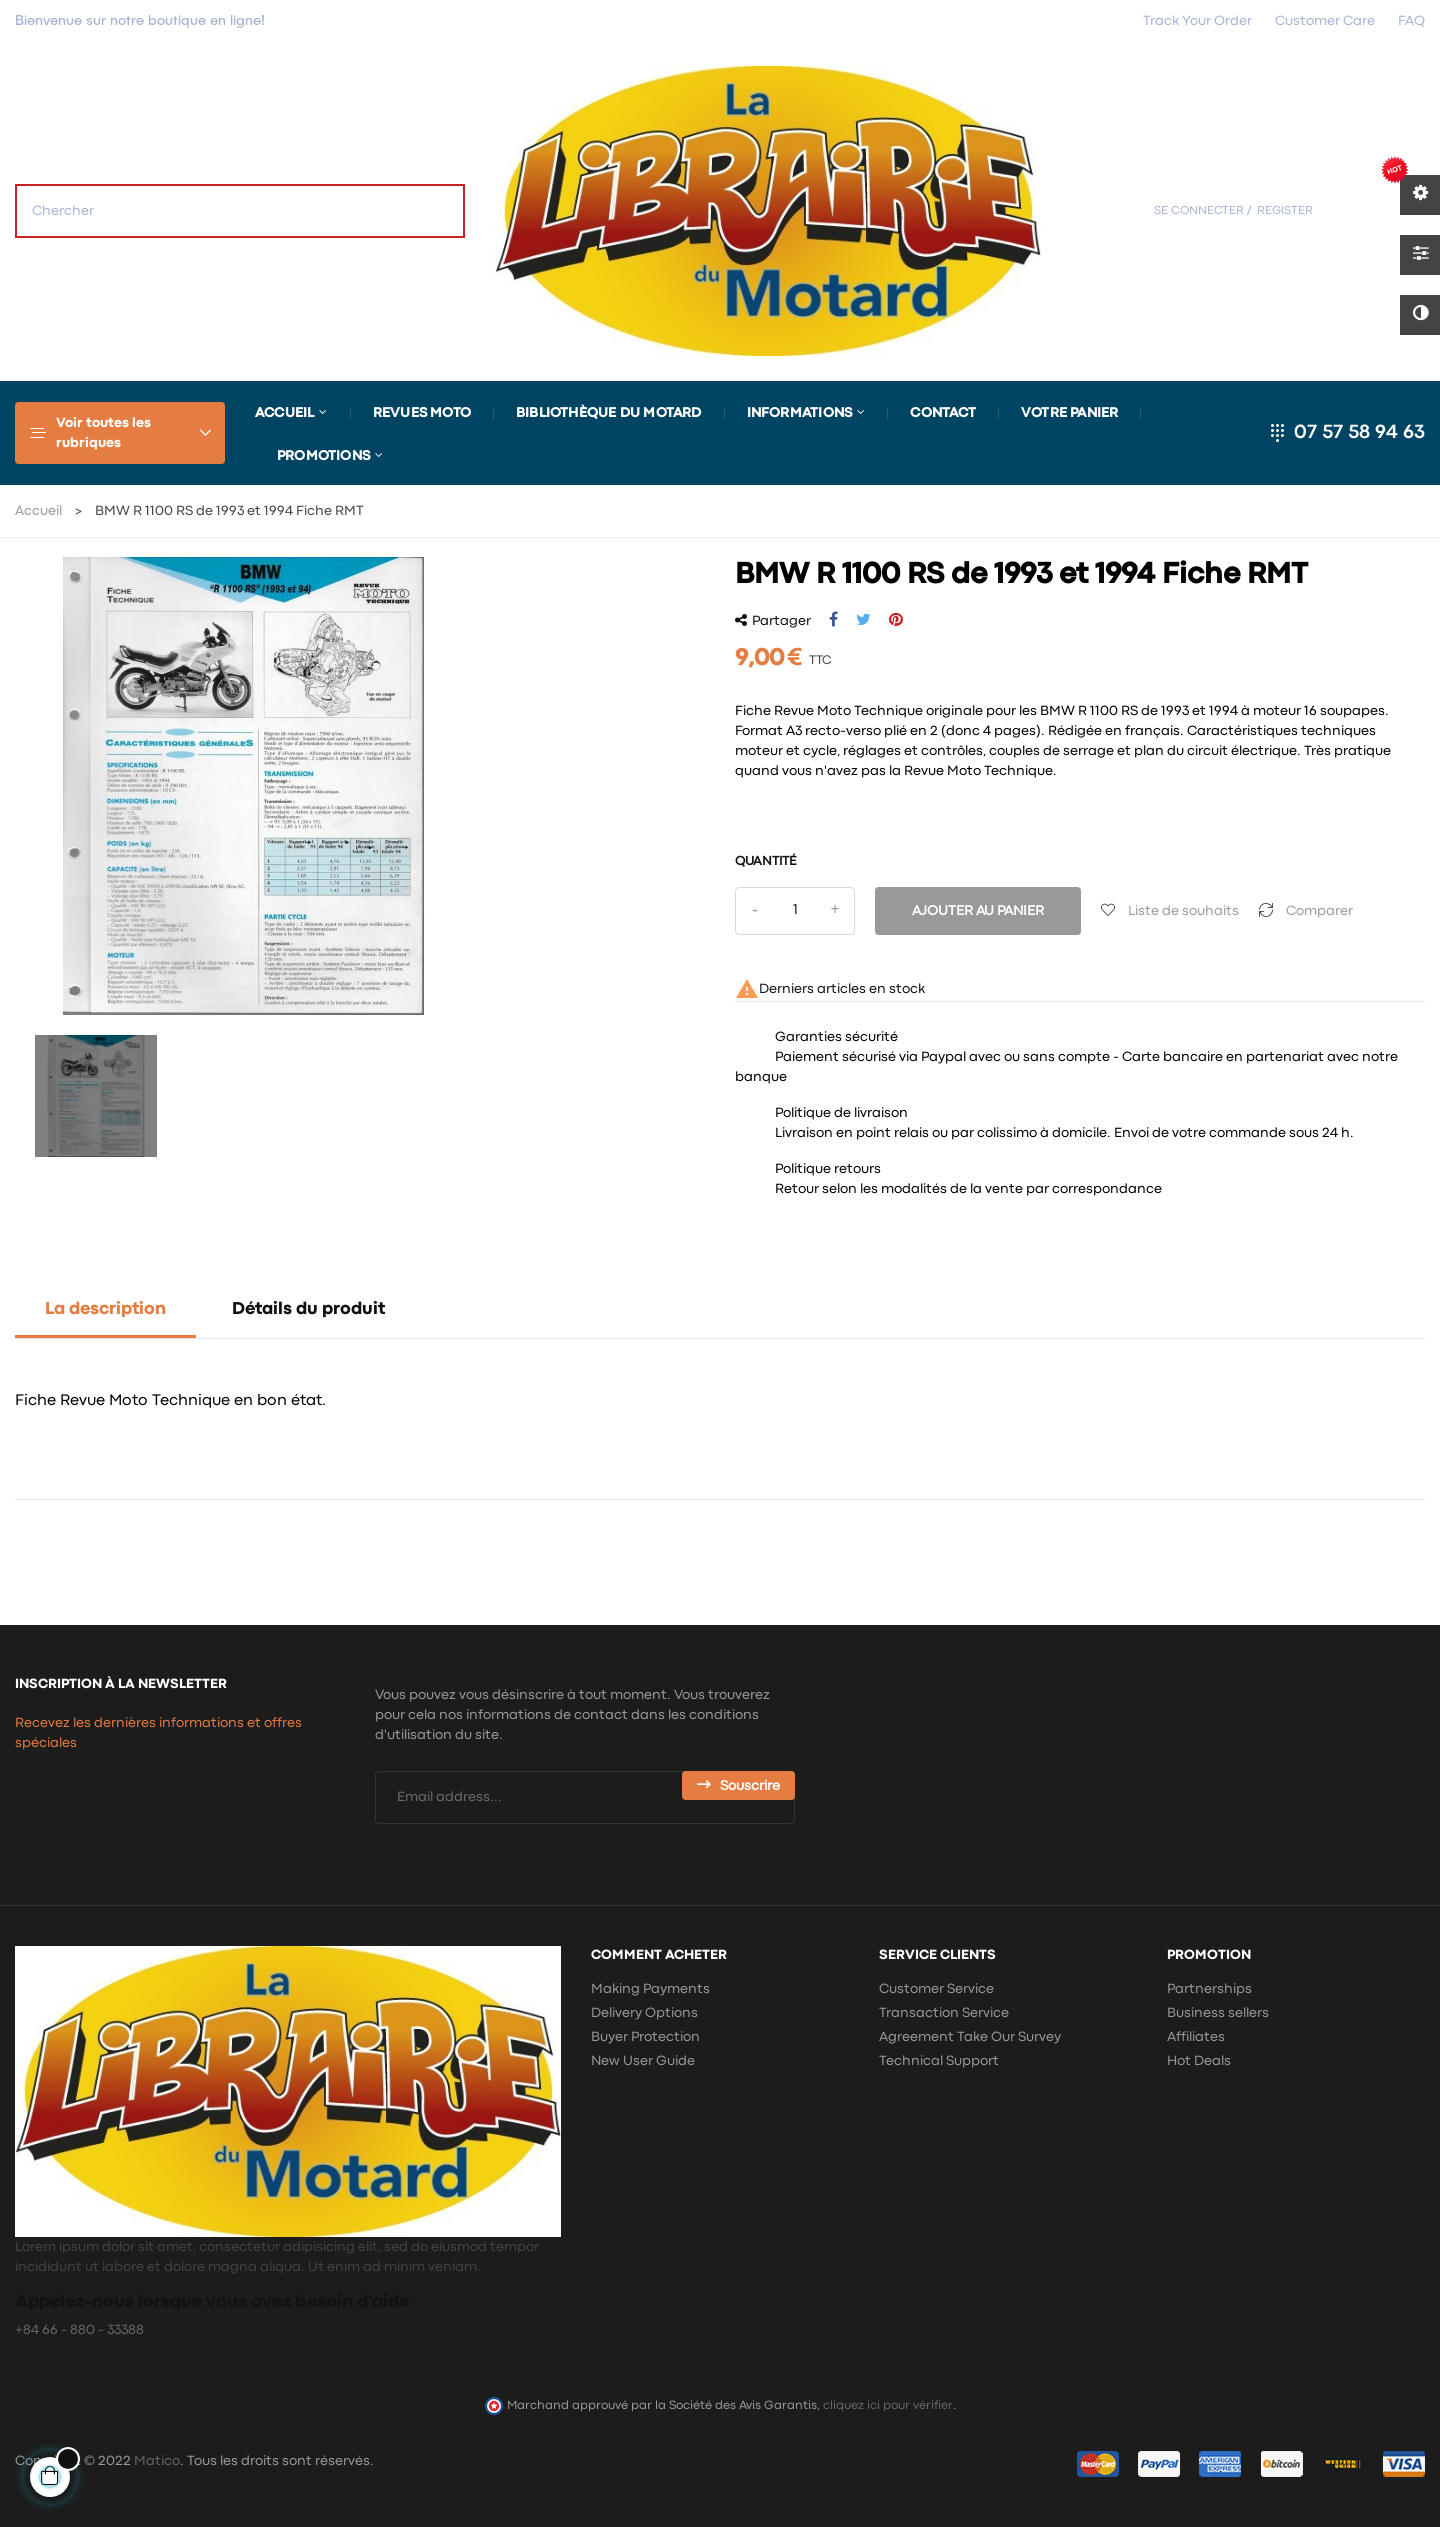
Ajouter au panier (978, 911)
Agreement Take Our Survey (970, 2037)
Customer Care (1325, 21)
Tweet (863, 620)
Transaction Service (944, 2013)
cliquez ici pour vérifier (888, 2405)
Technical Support (939, 2061)
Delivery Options (644, 2013)
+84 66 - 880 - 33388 (79, 2330)
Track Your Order (1197, 21)
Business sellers (1218, 2013)
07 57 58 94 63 (1359, 432)
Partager (833, 620)
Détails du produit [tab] (308, 1309)
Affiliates (1196, 2037)
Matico (157, 2461)
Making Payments (650, 1989)
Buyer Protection (645, 2037)
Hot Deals (1199, 2061)
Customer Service (936, 1989)
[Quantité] (795, 911)
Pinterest (896, 620)
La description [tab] (105, 1309)
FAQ (1411, 21)
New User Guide (643, 2061)
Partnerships (1209, 1989)
